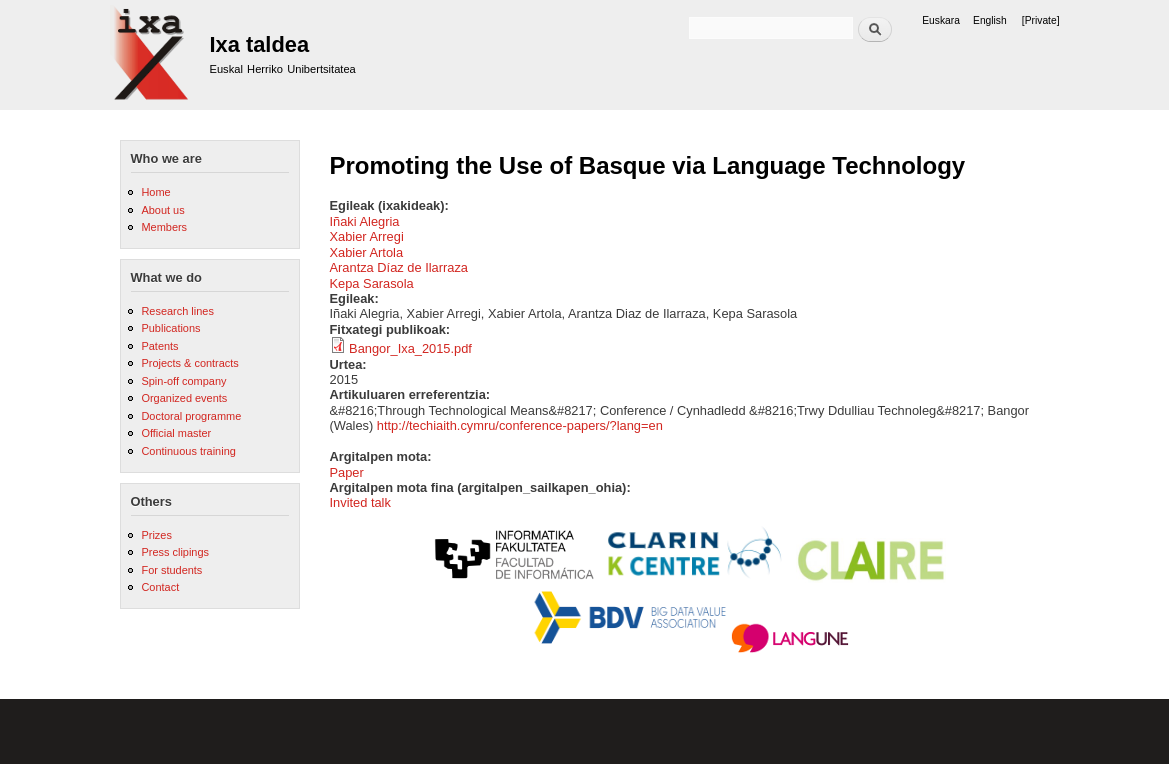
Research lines (177, 311)
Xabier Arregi (367, 236)
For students (171, 570)
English (990, 20)
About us (162, 210)
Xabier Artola (367, 252)
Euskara (941, 20)
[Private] (1041, 20)
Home (155, 192)
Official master (176, 433)
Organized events (184, 398)
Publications (170, 328)
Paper (347, 472)
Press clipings (175, 552)
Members (164, 227)
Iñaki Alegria (365, 221)
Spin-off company (183, 381)
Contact (160, 587)
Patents (159, 346)
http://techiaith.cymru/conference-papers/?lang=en (520, 425)
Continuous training (188, 451)
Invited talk (360, 502)
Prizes (156, 535)
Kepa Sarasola (372, 283)
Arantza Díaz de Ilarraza (399, 267)
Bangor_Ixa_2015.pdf (410, 348)
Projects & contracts (189, 363)
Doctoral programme (191, 416)
